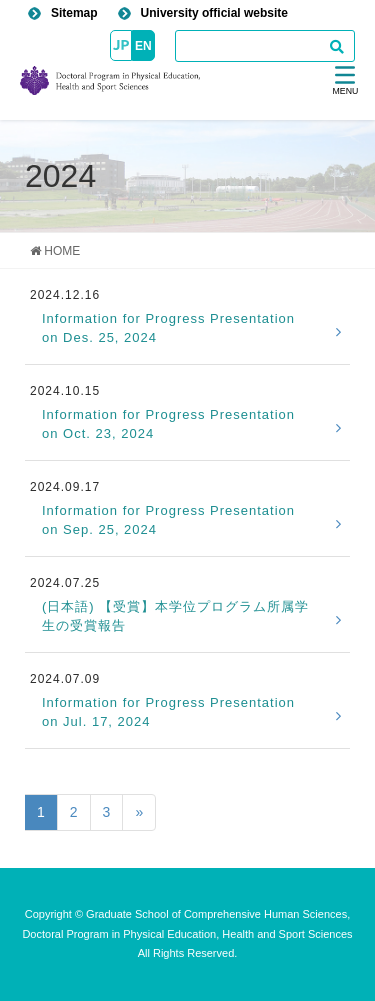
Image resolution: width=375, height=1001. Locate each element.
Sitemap (74, 13)
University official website (214, 13)
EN (143, 46)
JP (121, 45)
